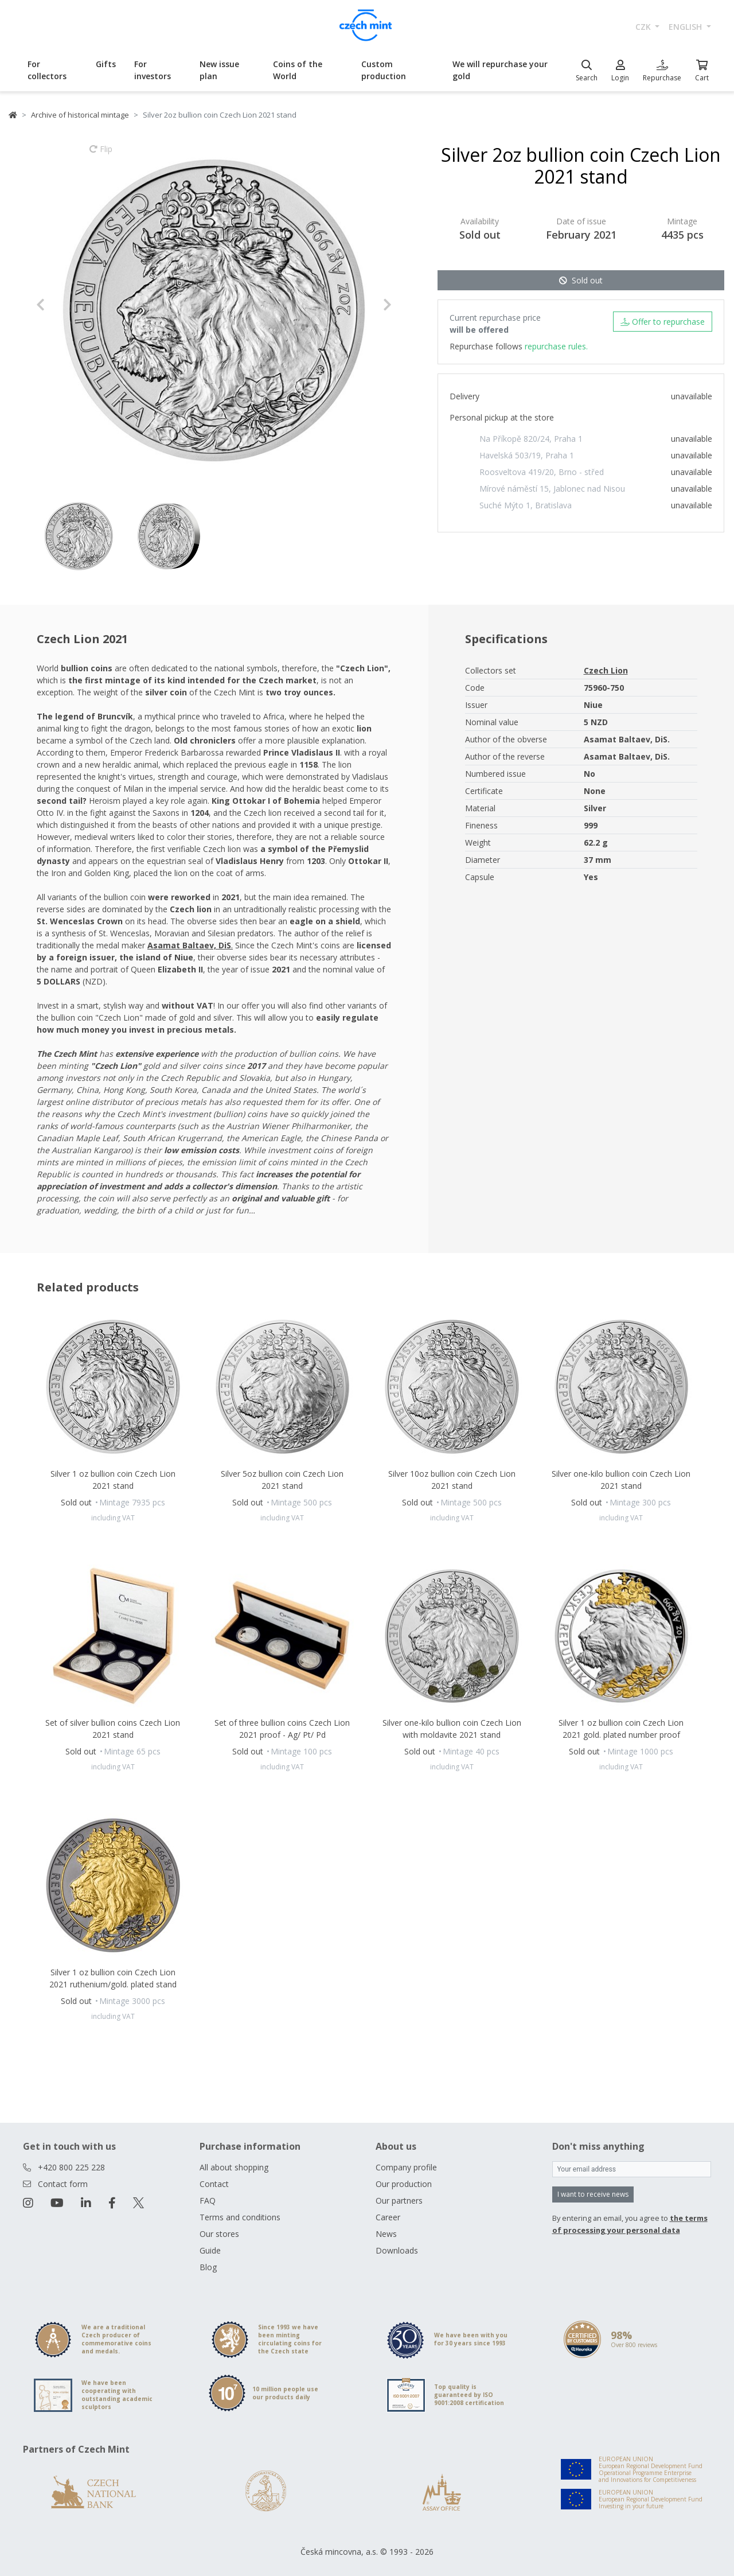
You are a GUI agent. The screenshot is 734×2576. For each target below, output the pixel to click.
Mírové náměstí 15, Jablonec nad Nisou (552, 488)
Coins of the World (297, 70)
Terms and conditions (240, 2217)
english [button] (686, 26)
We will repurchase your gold (500, 70)
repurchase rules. (556, 346)
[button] (62, 304)
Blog (208, 2267)
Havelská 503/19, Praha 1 (526, 455)
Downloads (397, 2250)
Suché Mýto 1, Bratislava (525, 505)
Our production (404, 2183)
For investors (152, 70)
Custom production (383, 70)
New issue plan (219, 70)
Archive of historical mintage (80, 115)
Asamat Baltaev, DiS (189, 945)
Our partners (399, 2200)
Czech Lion (606, 670)
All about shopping (234, 2167)
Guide (210, 2250)
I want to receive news (592, 2194)
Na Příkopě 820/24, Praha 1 (531, 438)
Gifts (106, 64)
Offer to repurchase (662, 321)
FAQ (208, 2200)
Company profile (406, 2167)
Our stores (219, 2233)
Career (388, 2217)
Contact (214, 2183)
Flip (100, 154)
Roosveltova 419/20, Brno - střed (541, 471)
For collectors (47, 70)
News (386, 2233)
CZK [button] (644, 26)
